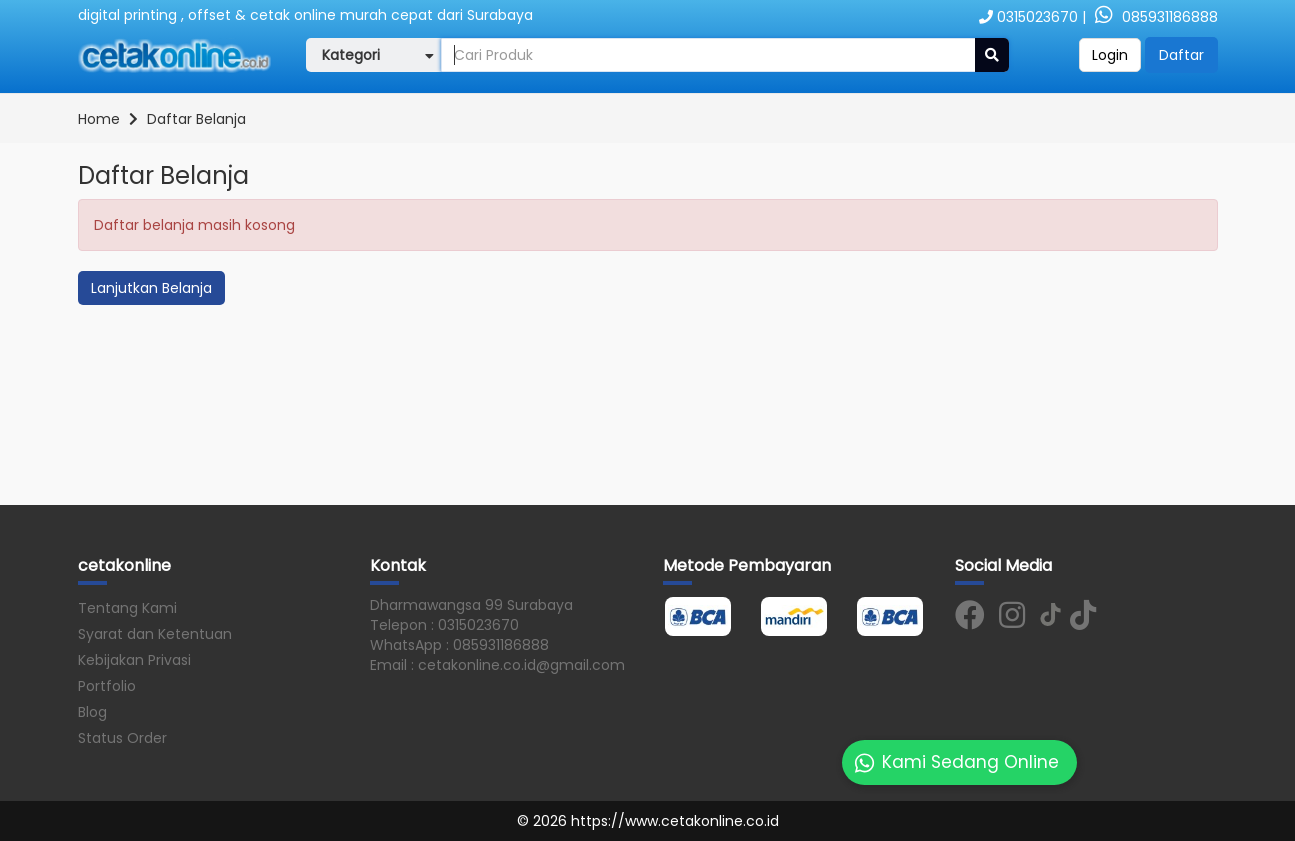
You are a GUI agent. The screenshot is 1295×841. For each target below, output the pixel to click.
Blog (92, 712)
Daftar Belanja (196, 119)
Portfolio (107, 686)
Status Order (122, 738)
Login (1110, 55)
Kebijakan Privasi (134, 660)
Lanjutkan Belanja (151, 288)
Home (99, 119)
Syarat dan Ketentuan (155, 634)
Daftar (1181, 55)
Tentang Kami (127, 608)
